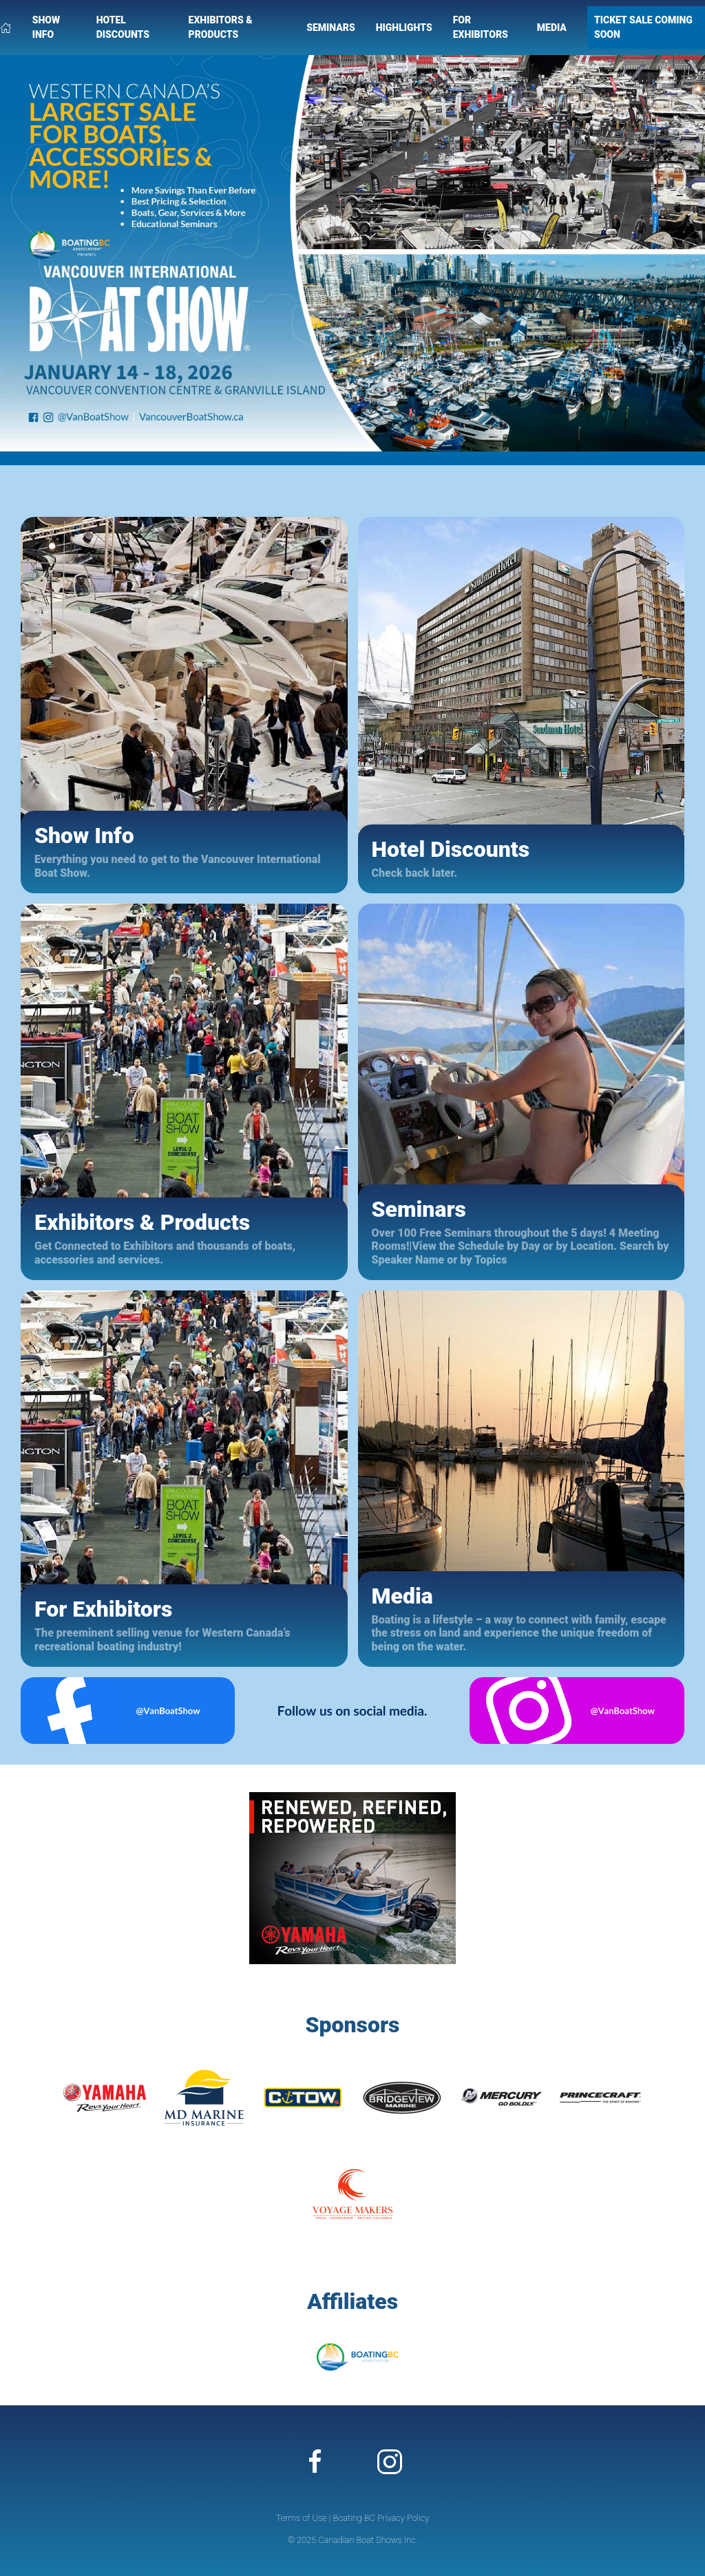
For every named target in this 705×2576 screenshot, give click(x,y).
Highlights (404, 27)
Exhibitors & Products (221, 27)
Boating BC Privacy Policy (381, 2518)
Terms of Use (301, 2518)
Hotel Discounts (122, 27)
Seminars (330, 27)
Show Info (46, 27)
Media (552, 27)
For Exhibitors (480, 27)
